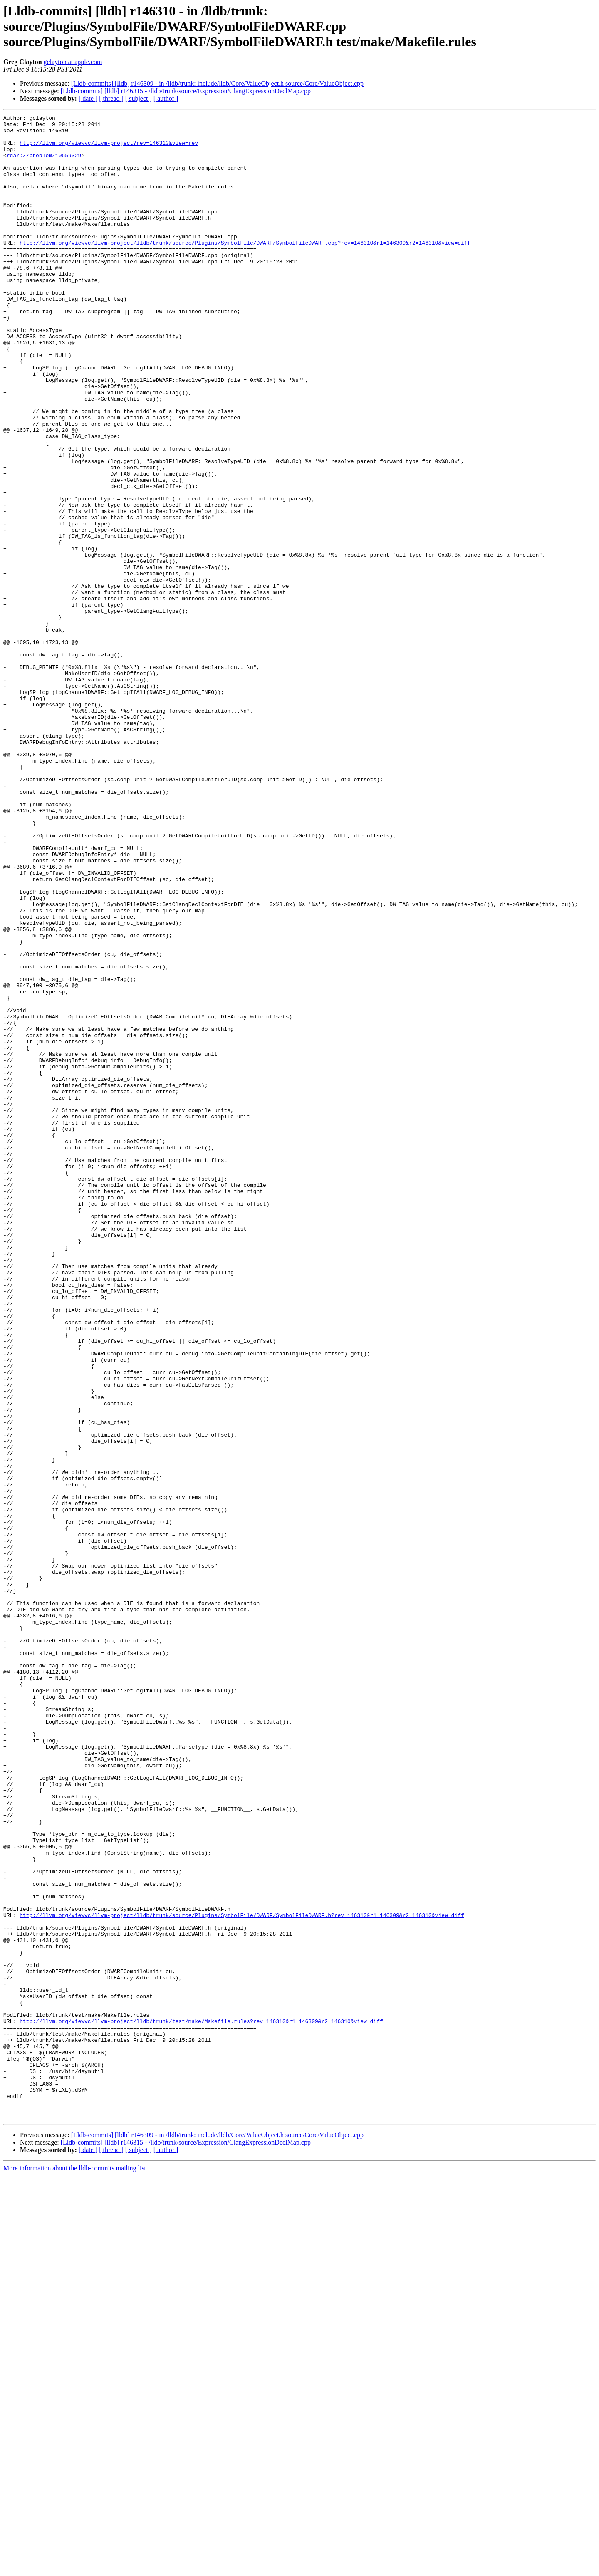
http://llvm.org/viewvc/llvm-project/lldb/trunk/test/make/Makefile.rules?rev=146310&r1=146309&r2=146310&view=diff (201, 2403)
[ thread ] (111, 98)
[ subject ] (138, 98)
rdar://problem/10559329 (44, 164)
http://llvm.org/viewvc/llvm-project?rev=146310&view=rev (109, 149)
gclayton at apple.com (73, 61)
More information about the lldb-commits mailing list (74, 2568)
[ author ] (165, 98)
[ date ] (88, 98)
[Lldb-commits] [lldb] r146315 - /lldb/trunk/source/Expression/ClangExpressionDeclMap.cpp (186, 90)
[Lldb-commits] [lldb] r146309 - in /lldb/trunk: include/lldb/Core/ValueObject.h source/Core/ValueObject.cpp (217, 83)
